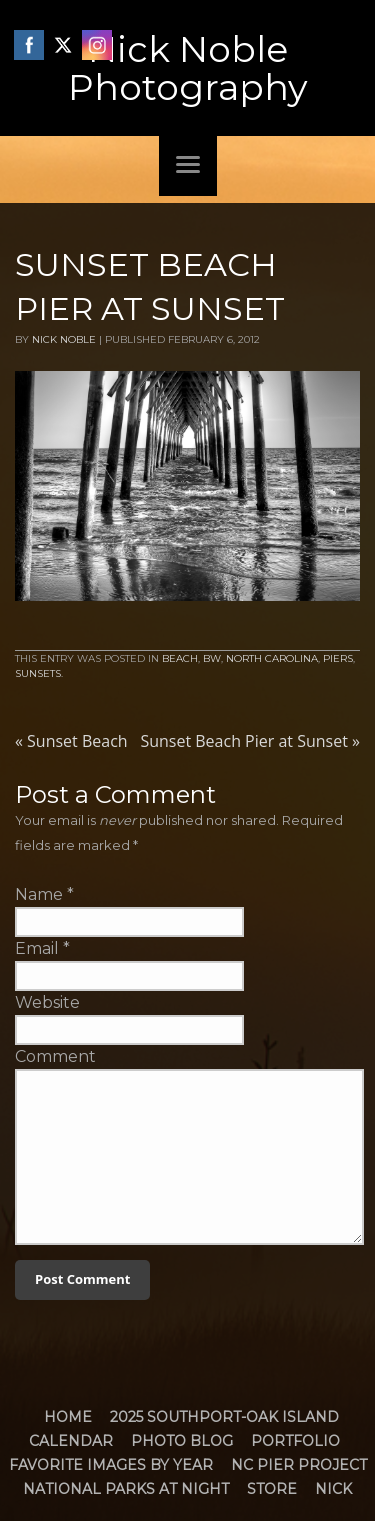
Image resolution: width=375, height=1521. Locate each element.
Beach (180, 658)
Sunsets (38, 673)
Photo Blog (182, 1441)
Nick (333, 1489)
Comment (55, 1056)
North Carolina (272, 658)
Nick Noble (64, 339)
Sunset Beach (71, 741)
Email (37, 948)
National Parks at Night (126, 1489)
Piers (338, 658)
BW (212, 658)
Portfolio (295, 1441)
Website (47, 1002)
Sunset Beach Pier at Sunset (250, 741)
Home (68, 1417)
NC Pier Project (299, 1465)
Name (39, 894)
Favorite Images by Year (111, 1465)
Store (272, 1489)
